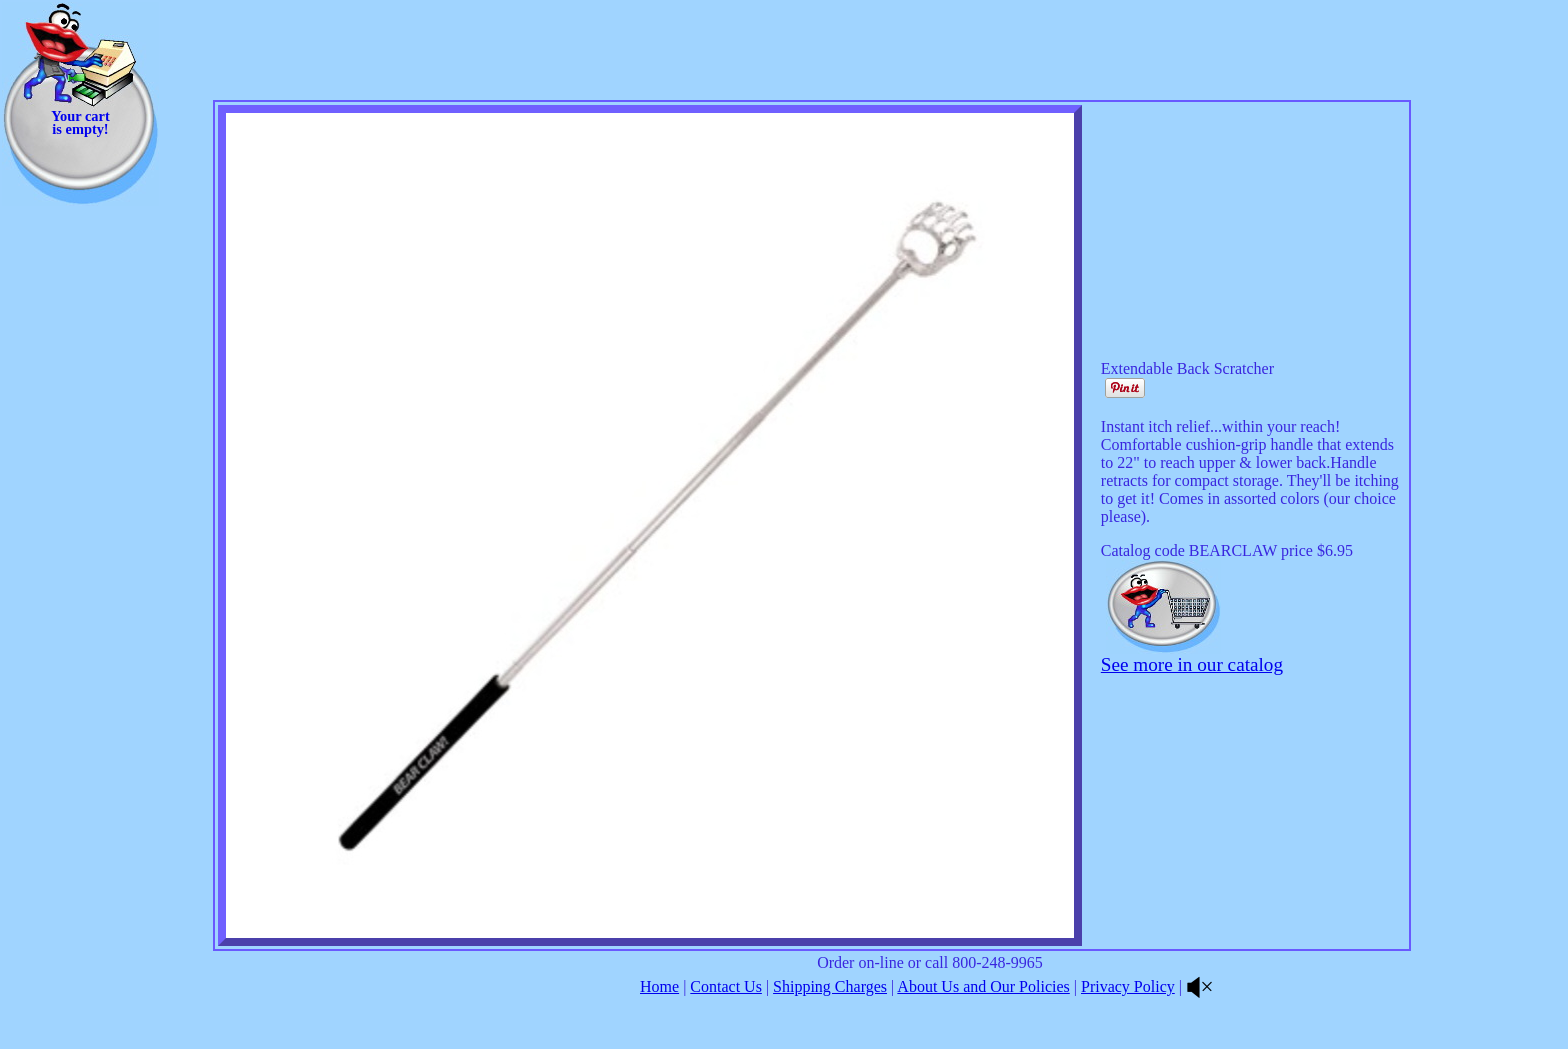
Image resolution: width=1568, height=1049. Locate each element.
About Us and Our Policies (983, 986)
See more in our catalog (1192, 664)
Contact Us (726, 986)
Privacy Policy (1128, 986)
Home (659, 986)
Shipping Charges (830, 986)
